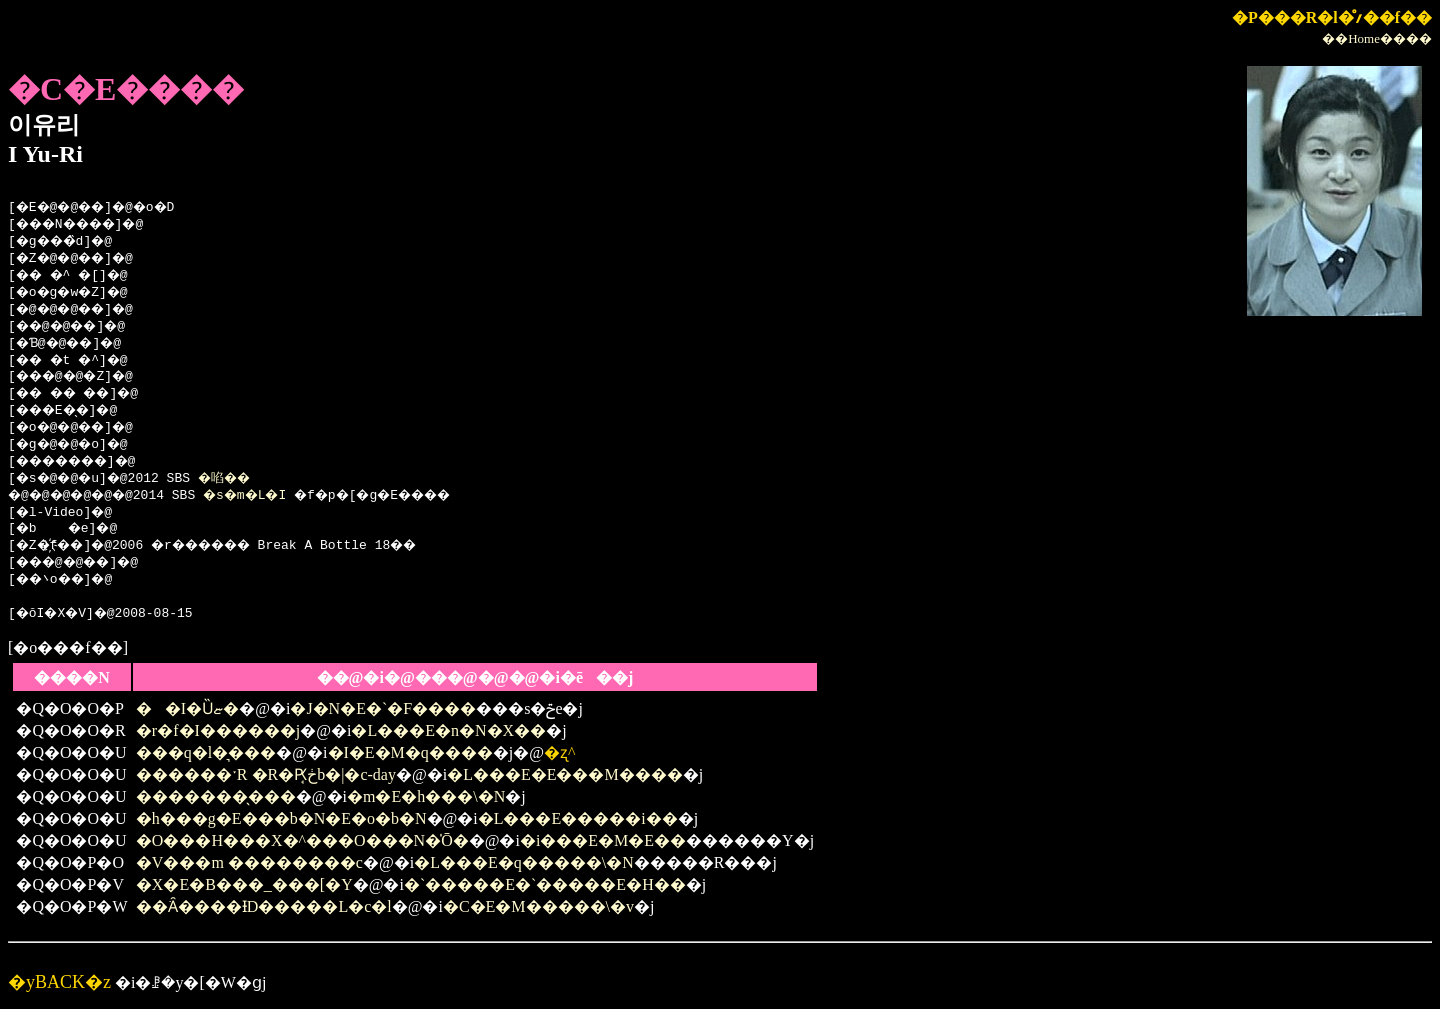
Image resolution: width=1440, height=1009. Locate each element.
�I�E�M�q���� (410, 752)
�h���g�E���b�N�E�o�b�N (281, 818)
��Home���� (1377, 38)
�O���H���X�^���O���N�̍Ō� (302, 840)
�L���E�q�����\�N (524, 862)
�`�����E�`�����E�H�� (545, 884)
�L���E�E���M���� (565, 774)
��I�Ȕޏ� (187, 708)
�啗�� (241, 479)
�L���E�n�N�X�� (448, 730)
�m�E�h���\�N (426, 796)
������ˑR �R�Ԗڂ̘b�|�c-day (266, 774)
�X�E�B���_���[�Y (244, 884)
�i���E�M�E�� (603, 840)
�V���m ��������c (249, 862)
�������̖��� (216, 796)
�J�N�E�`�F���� (383, 708)
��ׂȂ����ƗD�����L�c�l (264, 906)
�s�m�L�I (266, 496)
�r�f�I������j (218, 730)
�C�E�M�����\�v (538, 906)
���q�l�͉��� (206, 752)
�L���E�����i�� (578, 818)
